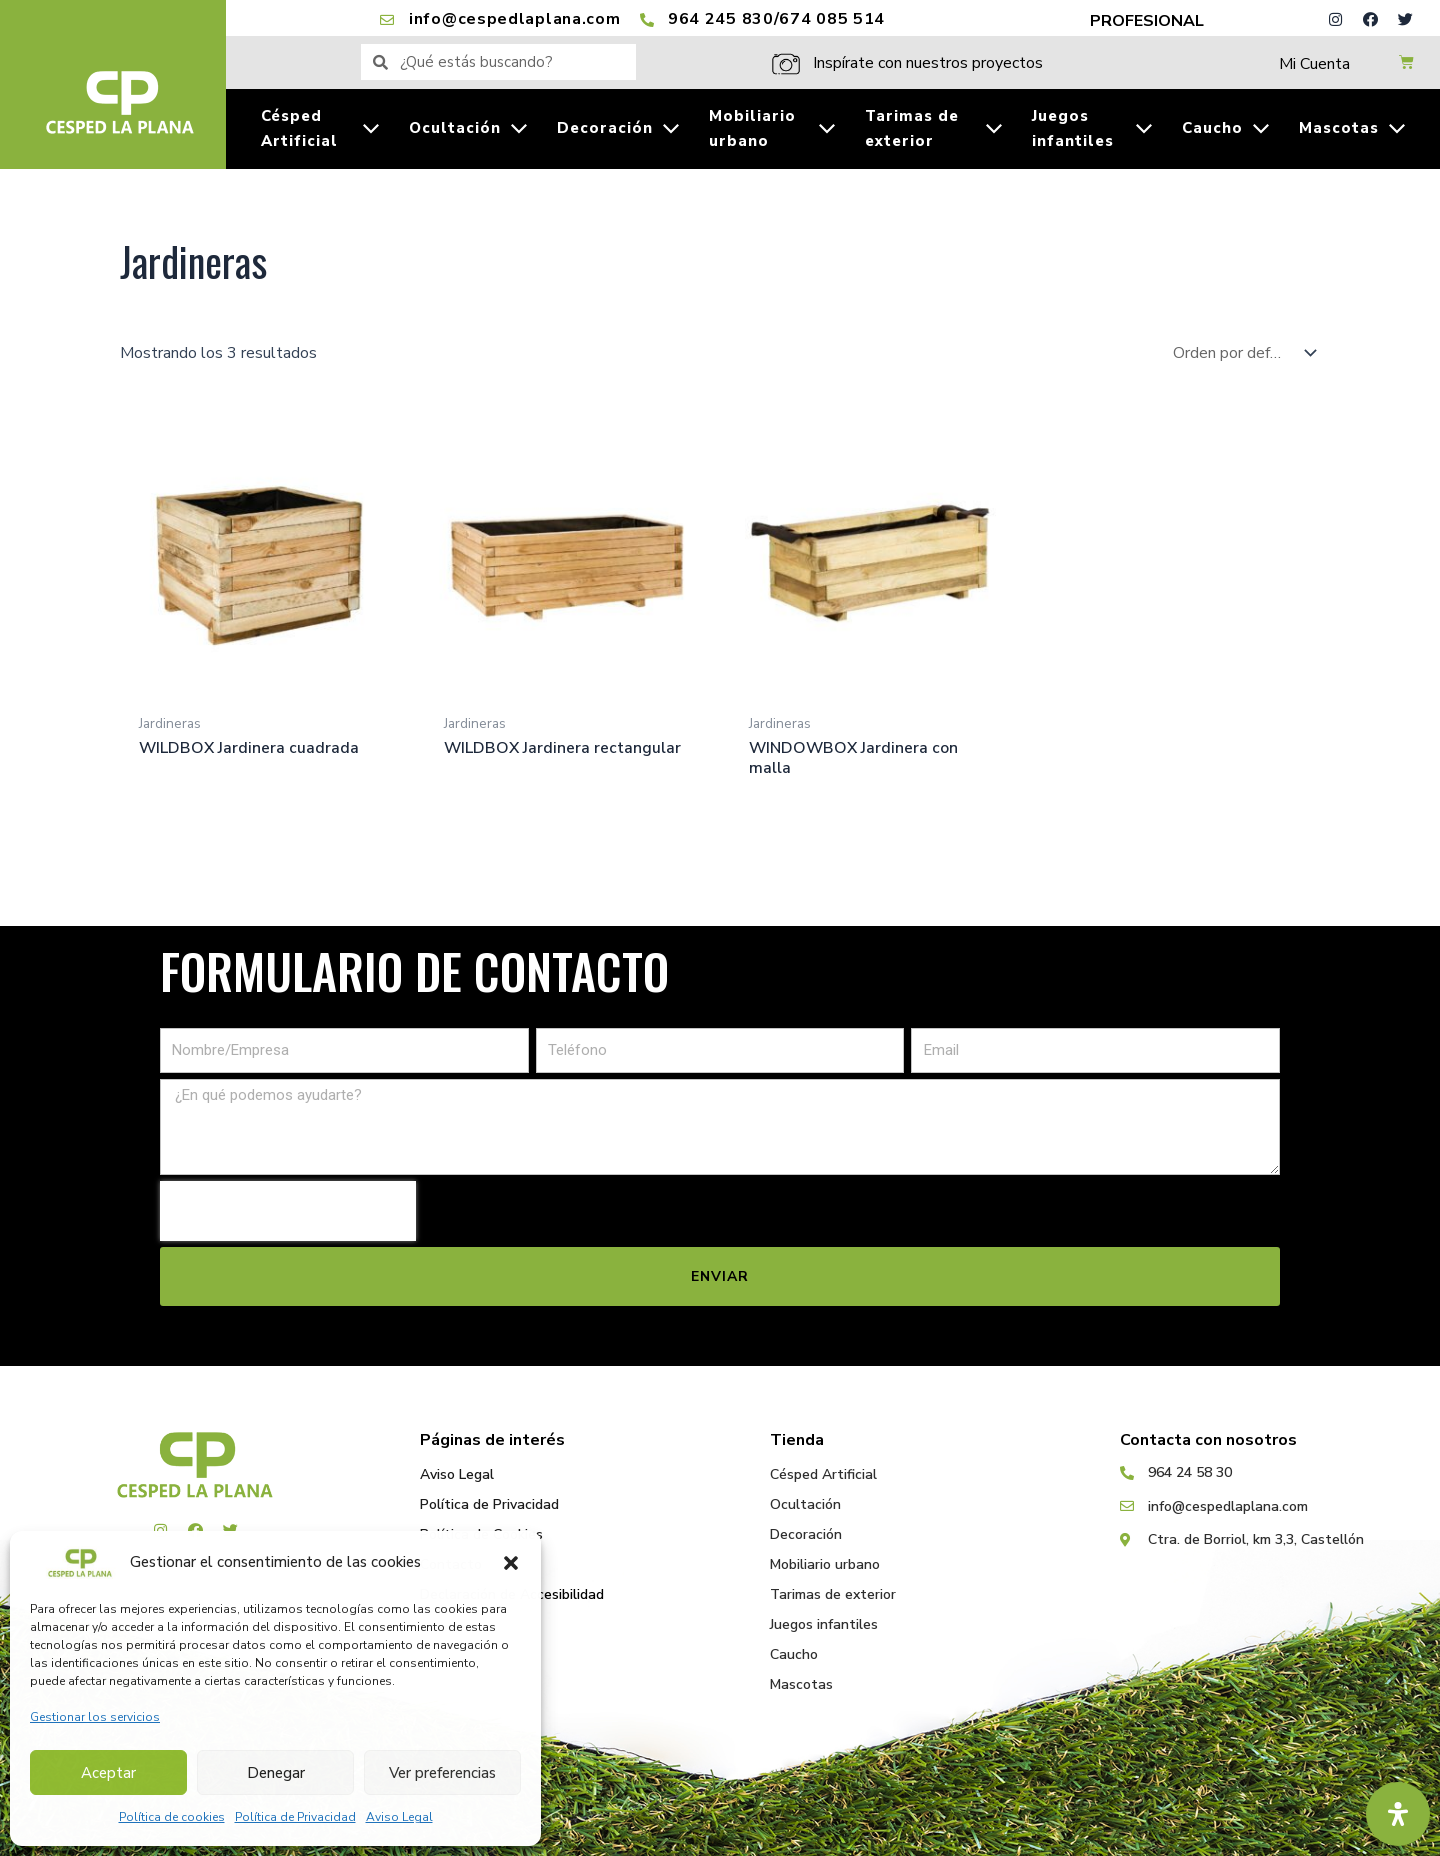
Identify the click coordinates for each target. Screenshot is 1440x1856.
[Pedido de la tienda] (1240, 353)
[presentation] (288, 1212)
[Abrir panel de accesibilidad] (1398, 1814)
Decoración (806, 1534)
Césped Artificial (823, 1474)
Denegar (276, 1773)
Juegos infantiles (824, 1624)
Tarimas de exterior (833, 1594)
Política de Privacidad (295, 1817)
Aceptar (108, 1773)
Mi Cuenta (1314, 64)
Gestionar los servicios (95, 1717)
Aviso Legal (399, 1817)
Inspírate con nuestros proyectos (928, 63)
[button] (511, 1563)
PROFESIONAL (1147, 21)
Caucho (794, 1654)
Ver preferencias (442, 1773)
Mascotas (801, 1684)
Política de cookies (172, 1817)
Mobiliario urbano (825, 1564)
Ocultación (805, 1504)
